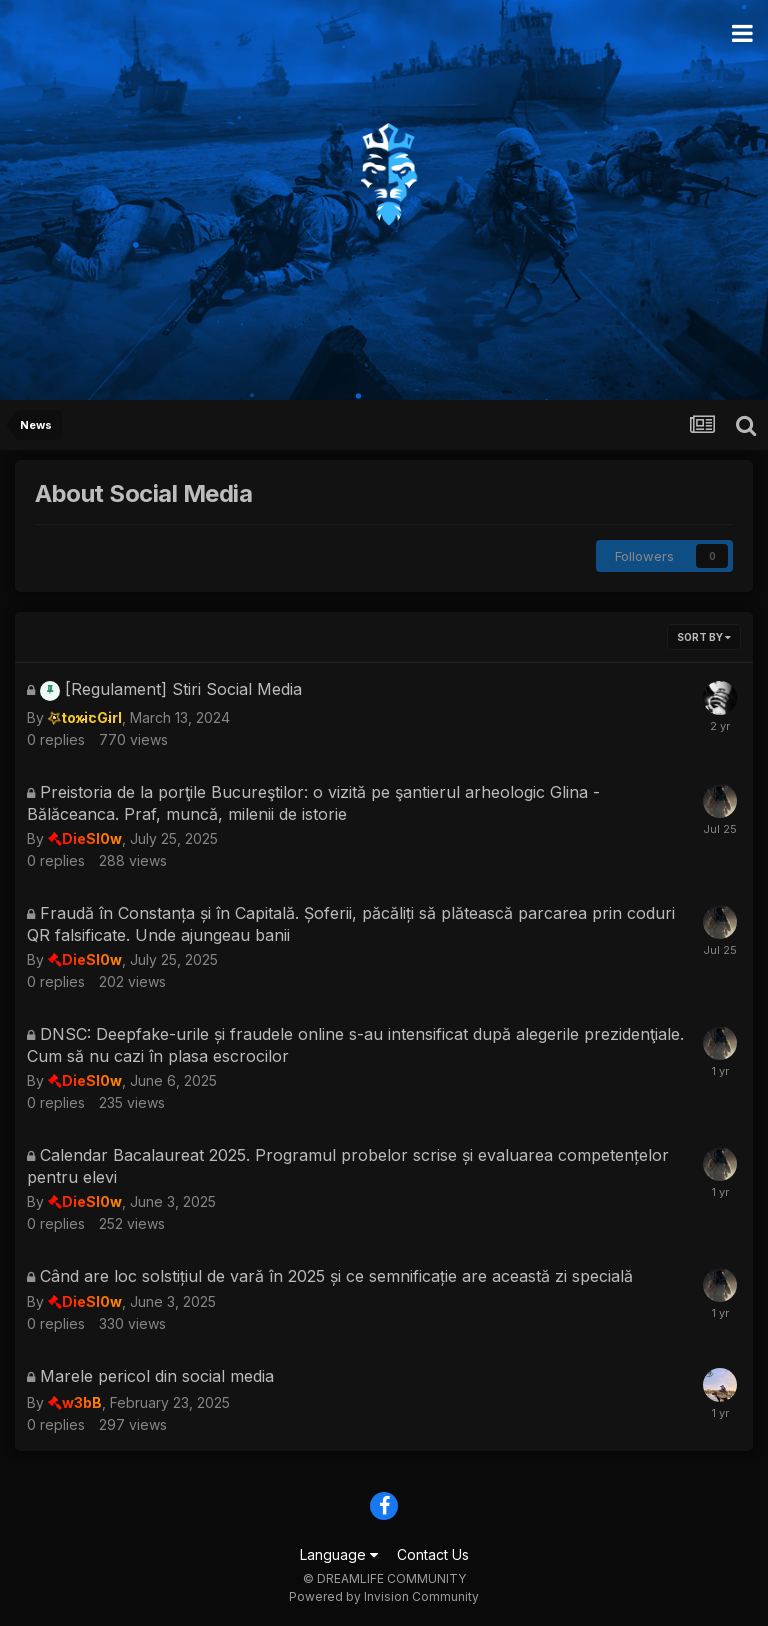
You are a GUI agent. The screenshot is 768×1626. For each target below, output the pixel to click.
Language (339, 1554)
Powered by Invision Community (384, 1596)
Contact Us (433, 1554)
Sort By (704, 637)
